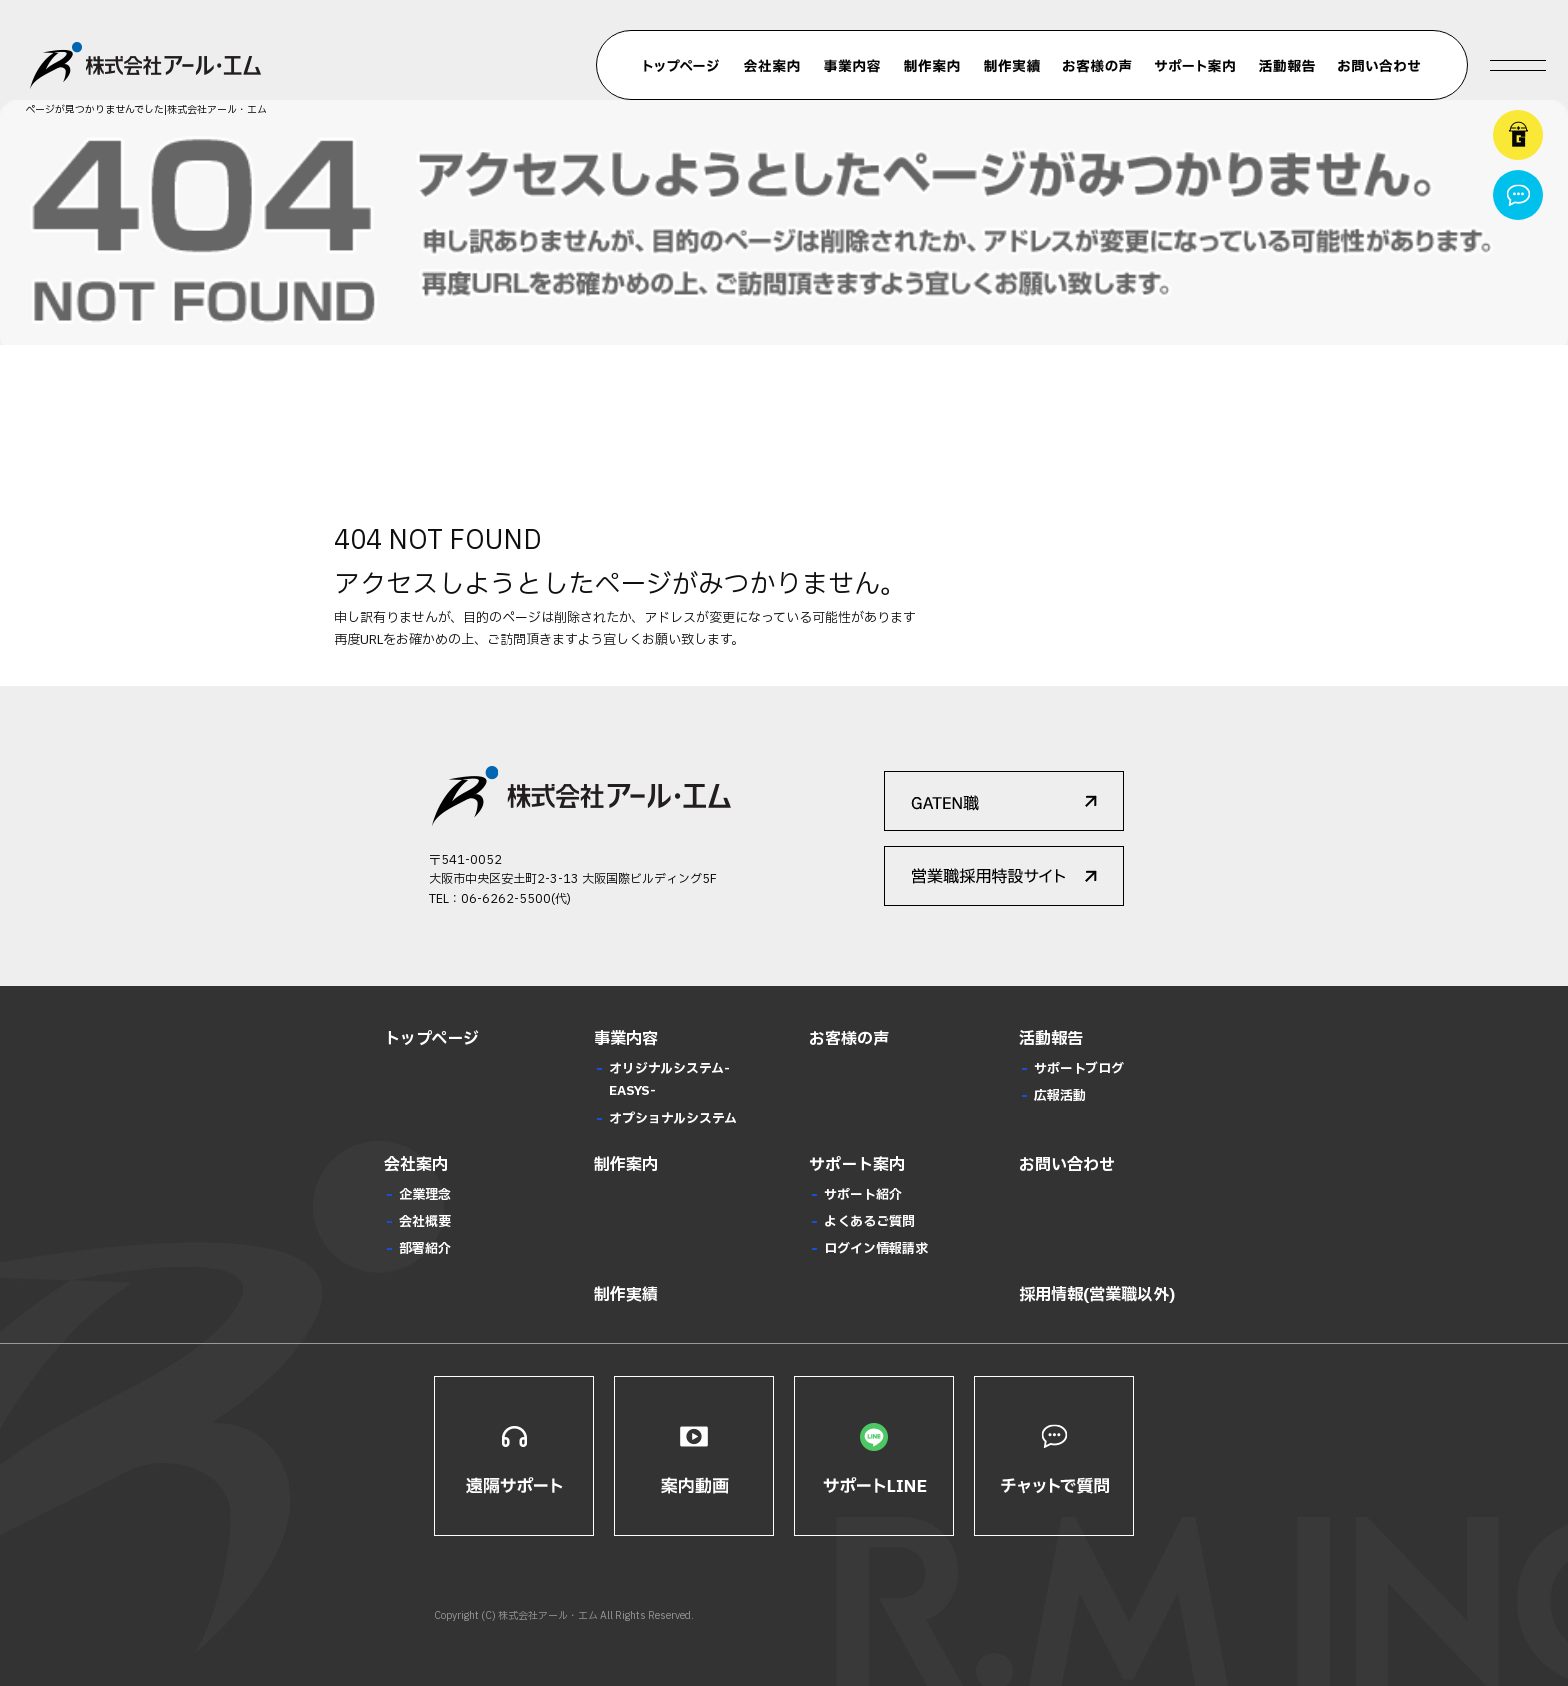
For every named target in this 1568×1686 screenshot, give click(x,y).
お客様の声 (1097, 66)
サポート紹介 (863, 1195)
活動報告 (1287, 66)
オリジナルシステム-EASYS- (669, 1080)
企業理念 (425, 1195)
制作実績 (1012, 66)
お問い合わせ (1379, 66)
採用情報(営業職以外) (1097, 1295)
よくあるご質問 (869, 1222)
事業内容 (852, 66)
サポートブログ (1079, 1069)
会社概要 (425, 1222)
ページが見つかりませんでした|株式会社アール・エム (146, 109)
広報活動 (1060, 1096)
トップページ (682, 66)
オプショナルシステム (673, 1119)
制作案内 (932, 66)
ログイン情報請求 (876, 1249)
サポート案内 (1194, 66)
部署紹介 (425, 1249)
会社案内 (772, 66)
